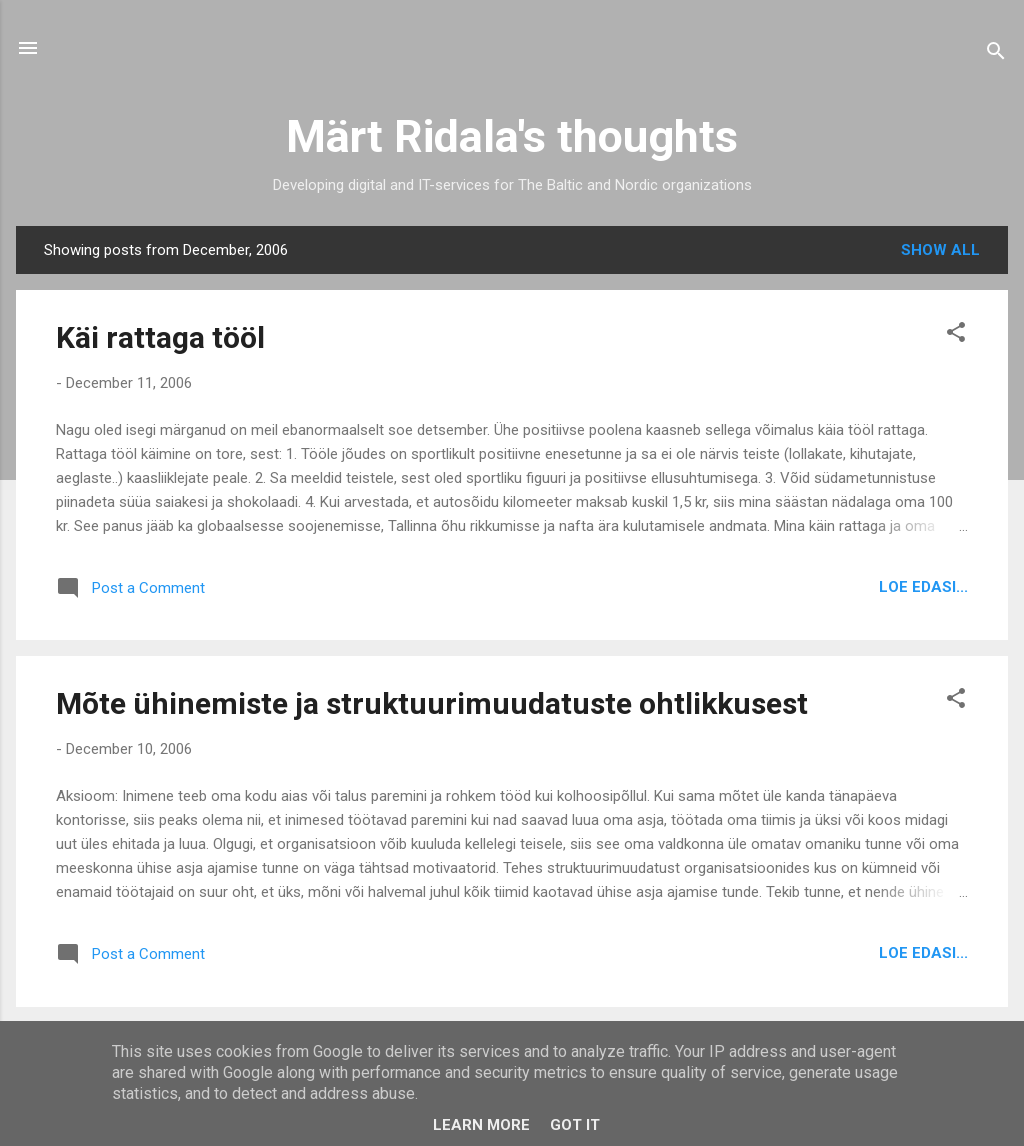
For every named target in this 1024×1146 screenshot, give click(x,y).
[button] (956, 335)
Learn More (481, 1125)
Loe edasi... (923, 587)
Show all (940, 250)
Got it (575, 1125)
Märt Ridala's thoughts (512, 136)
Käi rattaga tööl (160, 337)
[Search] (996, 54)
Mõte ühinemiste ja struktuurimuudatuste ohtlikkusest (432, 703)
